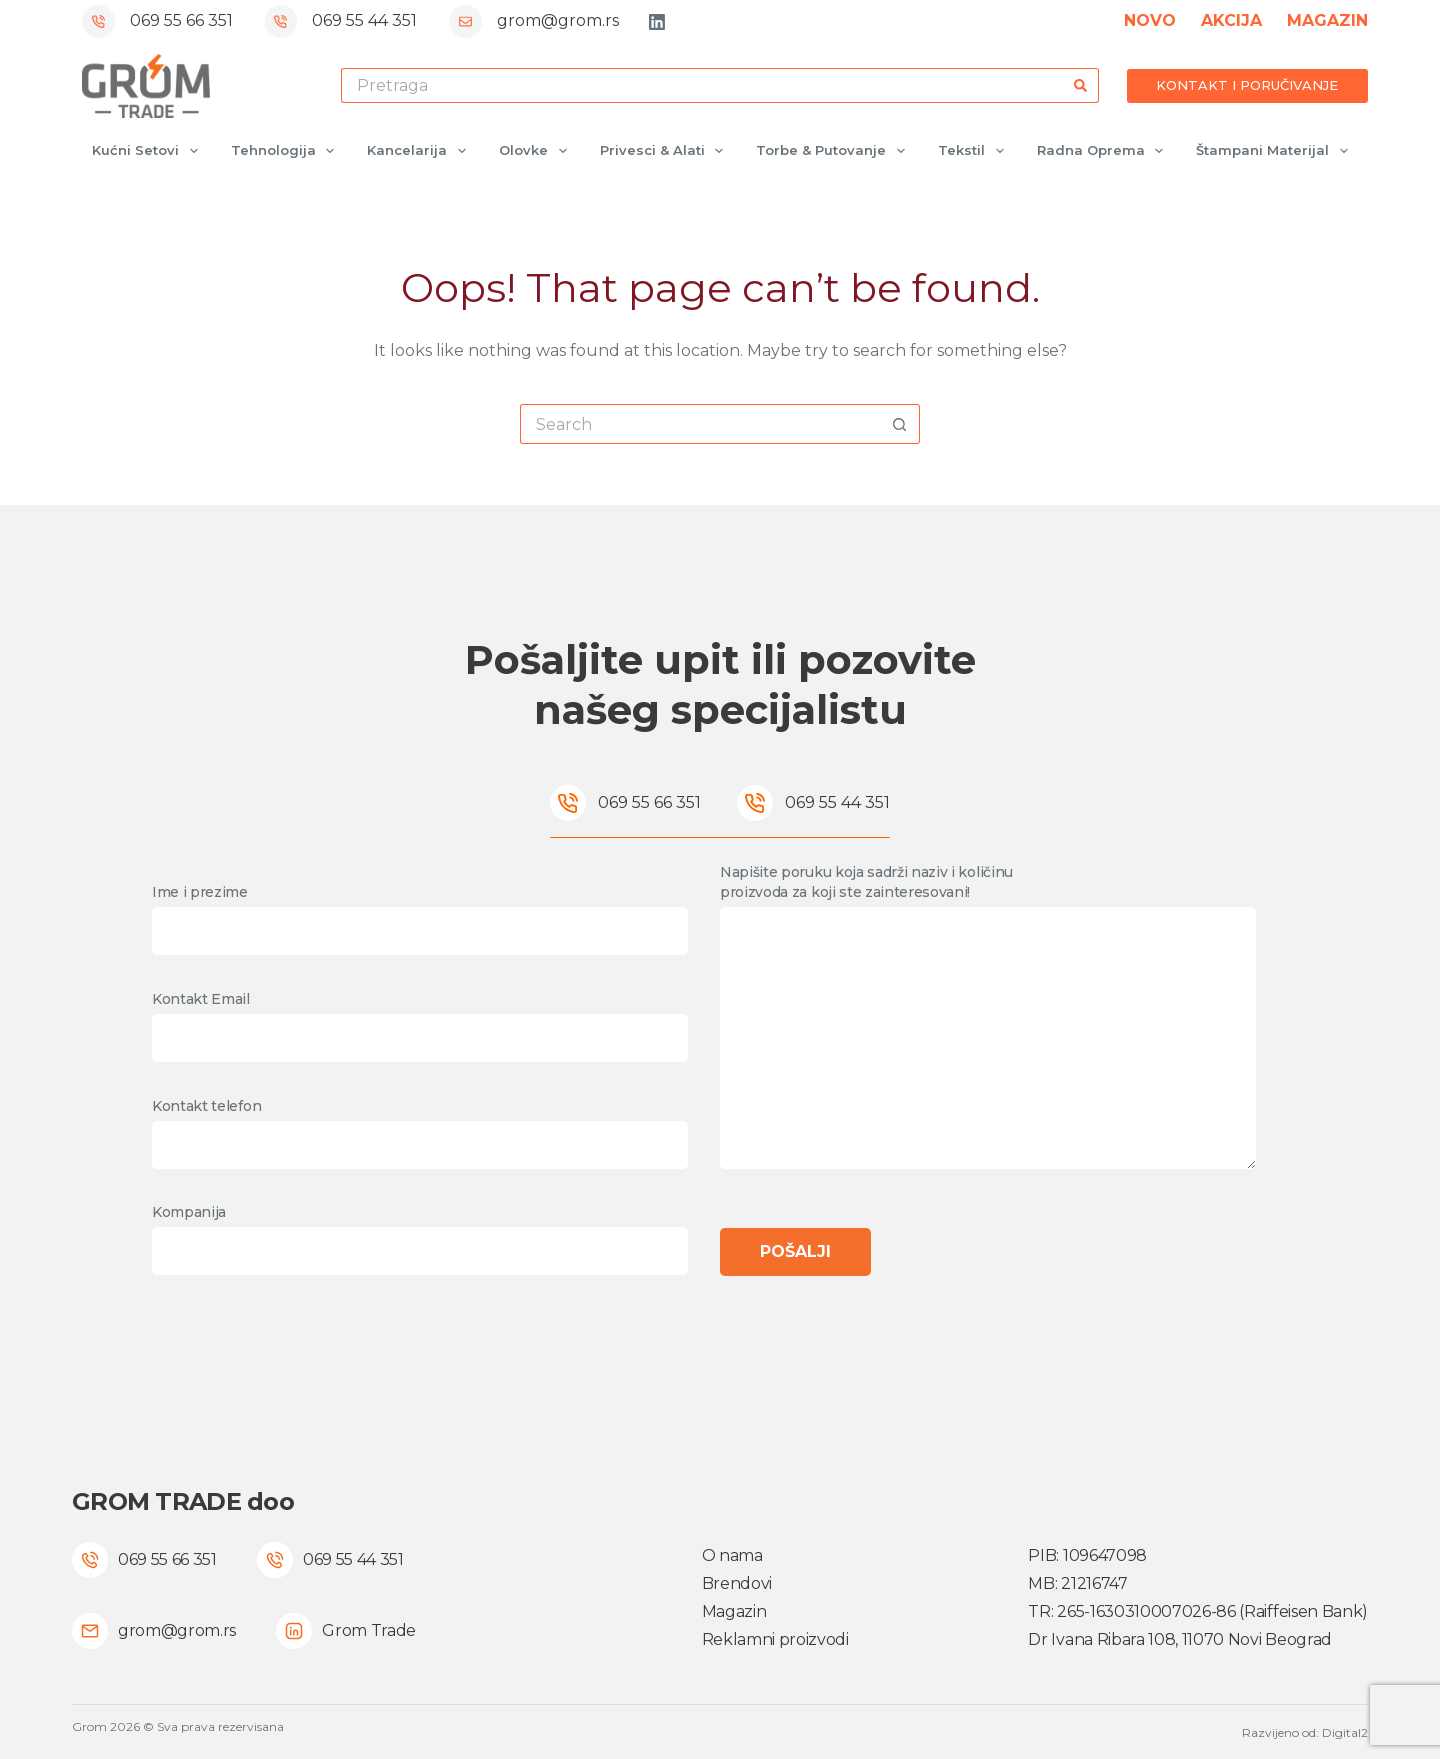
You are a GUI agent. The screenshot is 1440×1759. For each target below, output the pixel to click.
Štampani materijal (1276, 151)
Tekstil (975, 151)
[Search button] (1081, 85)
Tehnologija (287, 151)
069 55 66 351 (181, 20)
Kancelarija (420, 151)
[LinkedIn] (657, 22)
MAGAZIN (1327, 20)
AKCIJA (1231, 20)
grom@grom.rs (558, 20)
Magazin (734, 1611)
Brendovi (737, 1583)
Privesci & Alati (666, 151)
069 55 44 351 (364, 20)
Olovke (537, 151)
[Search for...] (702, 85)
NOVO (1150, 20)
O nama (732, 1555)
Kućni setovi (149, 151)
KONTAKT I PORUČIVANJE (1247, 85)
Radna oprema (1104, 151)
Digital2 (1345, 1732)
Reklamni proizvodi (775, 1639)
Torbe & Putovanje (834, 151)
